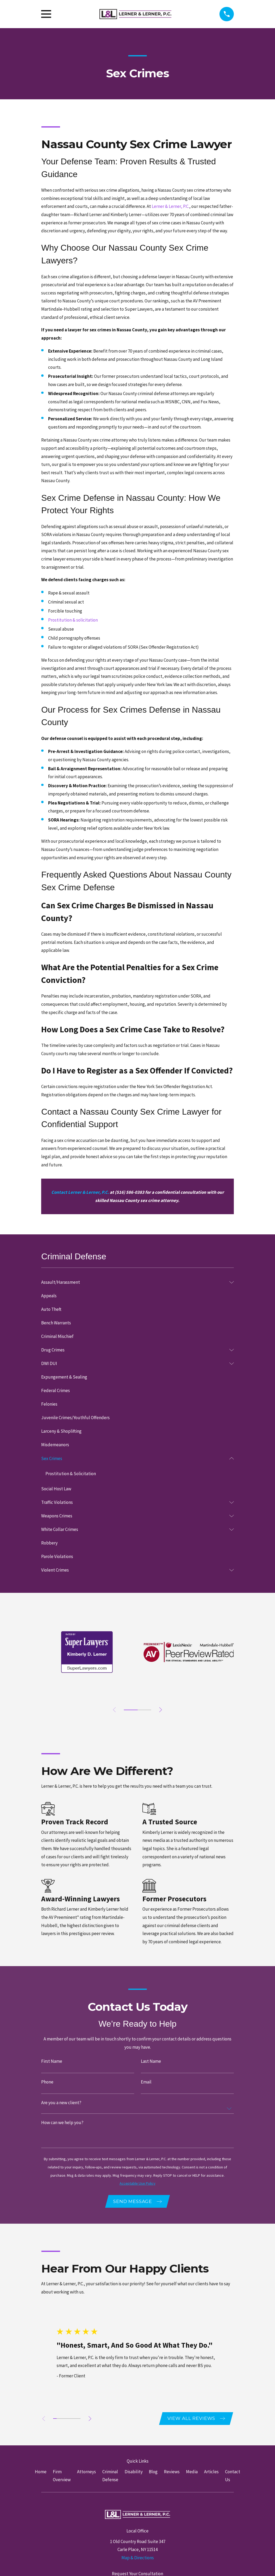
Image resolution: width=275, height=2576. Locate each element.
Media (192, 2473)
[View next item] (162, 1710)
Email (146, 2082)
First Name (51, 2061)
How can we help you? (62, 2123)
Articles (211, 2473)
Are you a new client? (61, 2103)
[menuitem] (133, 1282)
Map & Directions (137, 2559)
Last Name (151, 2061)
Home (40, 2473)
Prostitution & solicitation (73, 620)
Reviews (172, 2473)
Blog (153, 2473)
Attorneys (86, 2473)
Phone (47, 2082)
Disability (134, 2473)
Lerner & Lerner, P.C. (170, 206)
